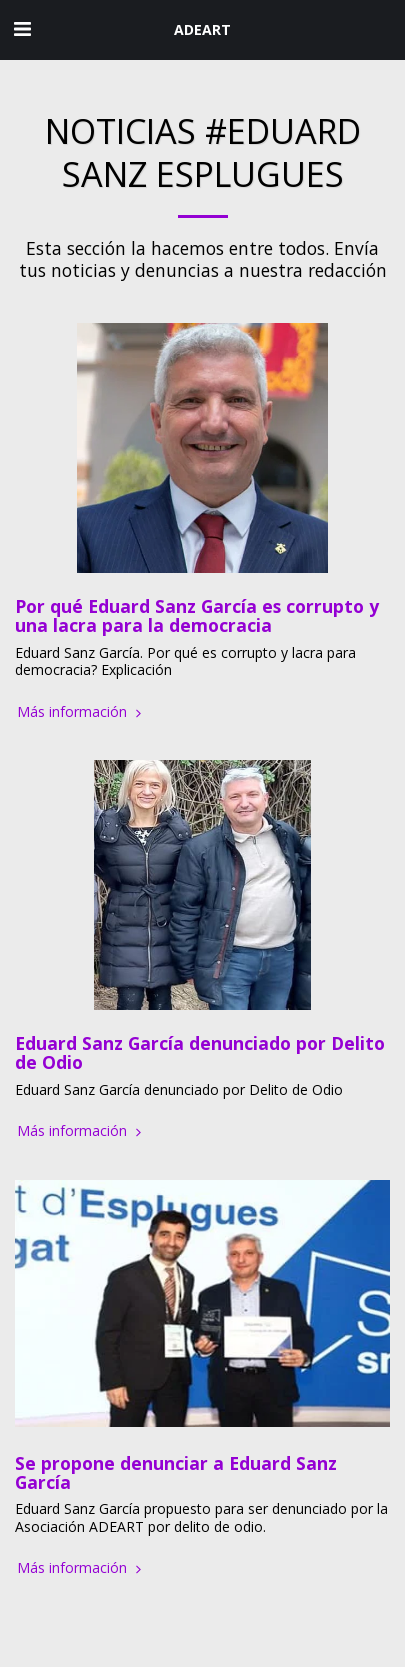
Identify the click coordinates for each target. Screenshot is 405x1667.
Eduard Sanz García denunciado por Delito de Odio (200, 1052)
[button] (22, 28)
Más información (81, 712)
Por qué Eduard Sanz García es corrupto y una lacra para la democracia (197, 615)
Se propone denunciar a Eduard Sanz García (176, 1472)
